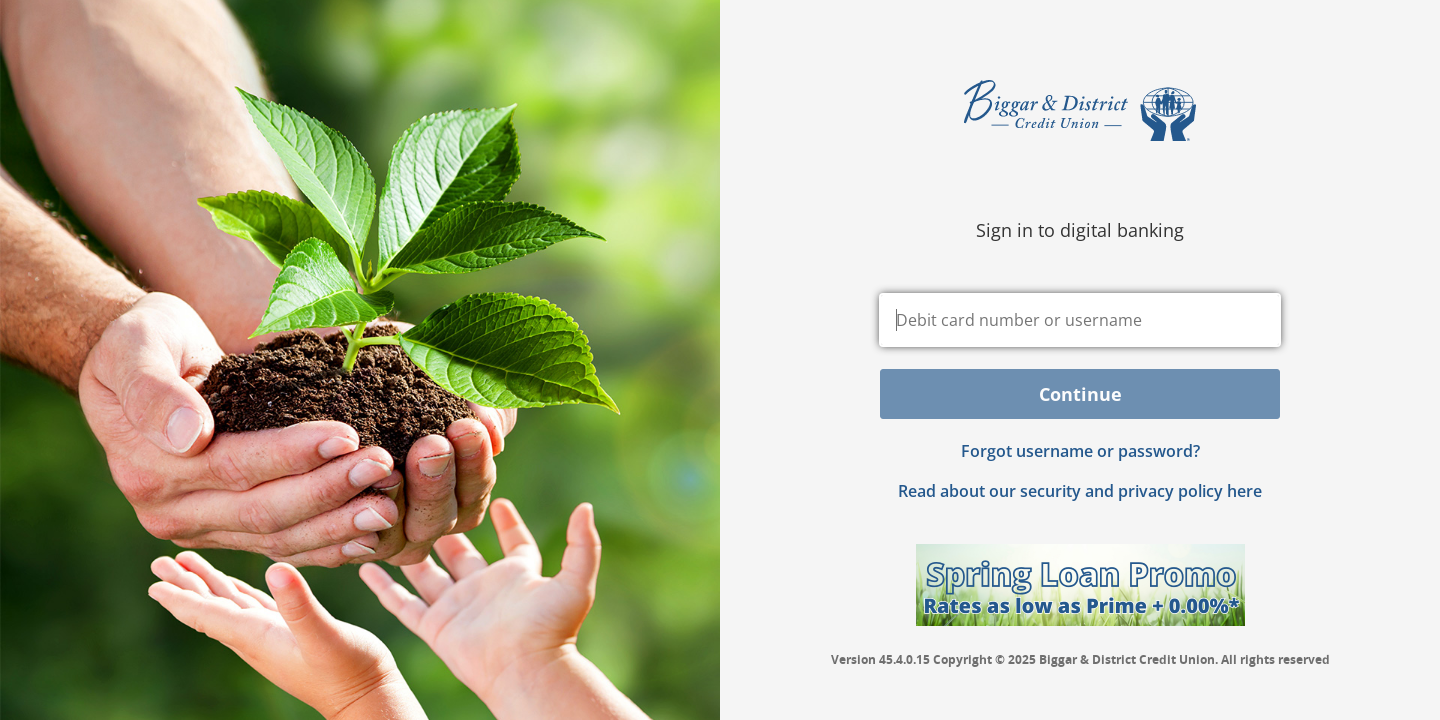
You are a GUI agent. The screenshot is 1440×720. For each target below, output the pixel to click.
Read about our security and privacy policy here (1080, 491)
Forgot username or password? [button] (1080, 451)
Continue (1080, 394)
